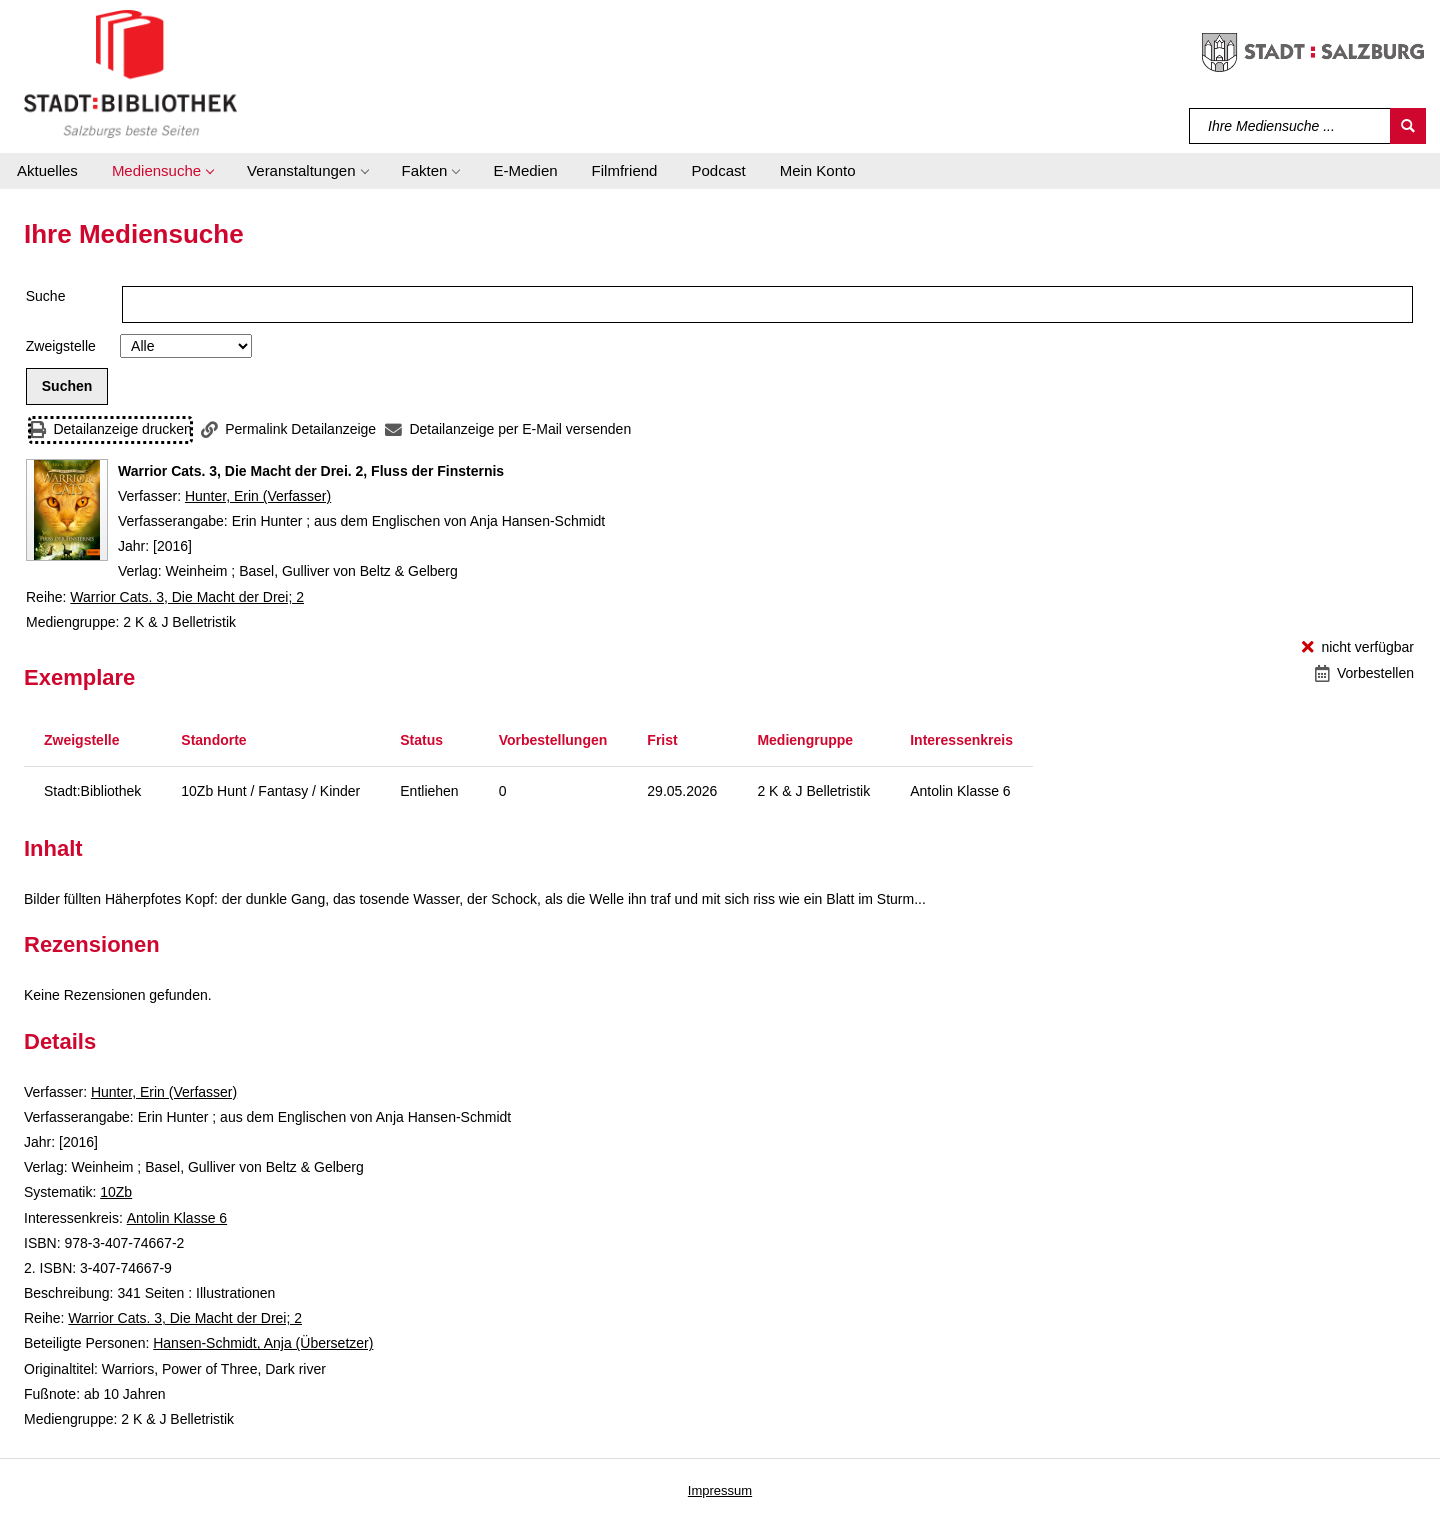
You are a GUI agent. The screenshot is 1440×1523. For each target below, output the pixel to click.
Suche (46, 296)
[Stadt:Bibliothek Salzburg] (130, 73)
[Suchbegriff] (1290, 126)
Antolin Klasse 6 (177, 1218)
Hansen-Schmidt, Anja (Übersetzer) (263, 1343)
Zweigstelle (61, 346)
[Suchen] (1408, 126)
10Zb (116, 1192)
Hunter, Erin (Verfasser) (258, 496)
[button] (162, 171)
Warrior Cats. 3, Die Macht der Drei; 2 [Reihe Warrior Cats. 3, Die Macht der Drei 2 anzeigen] (187, 597)
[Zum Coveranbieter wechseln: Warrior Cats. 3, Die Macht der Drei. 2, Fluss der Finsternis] (67, 510)
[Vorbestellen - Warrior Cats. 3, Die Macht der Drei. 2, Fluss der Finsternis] (1364, 673)
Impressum (720, 1490)
